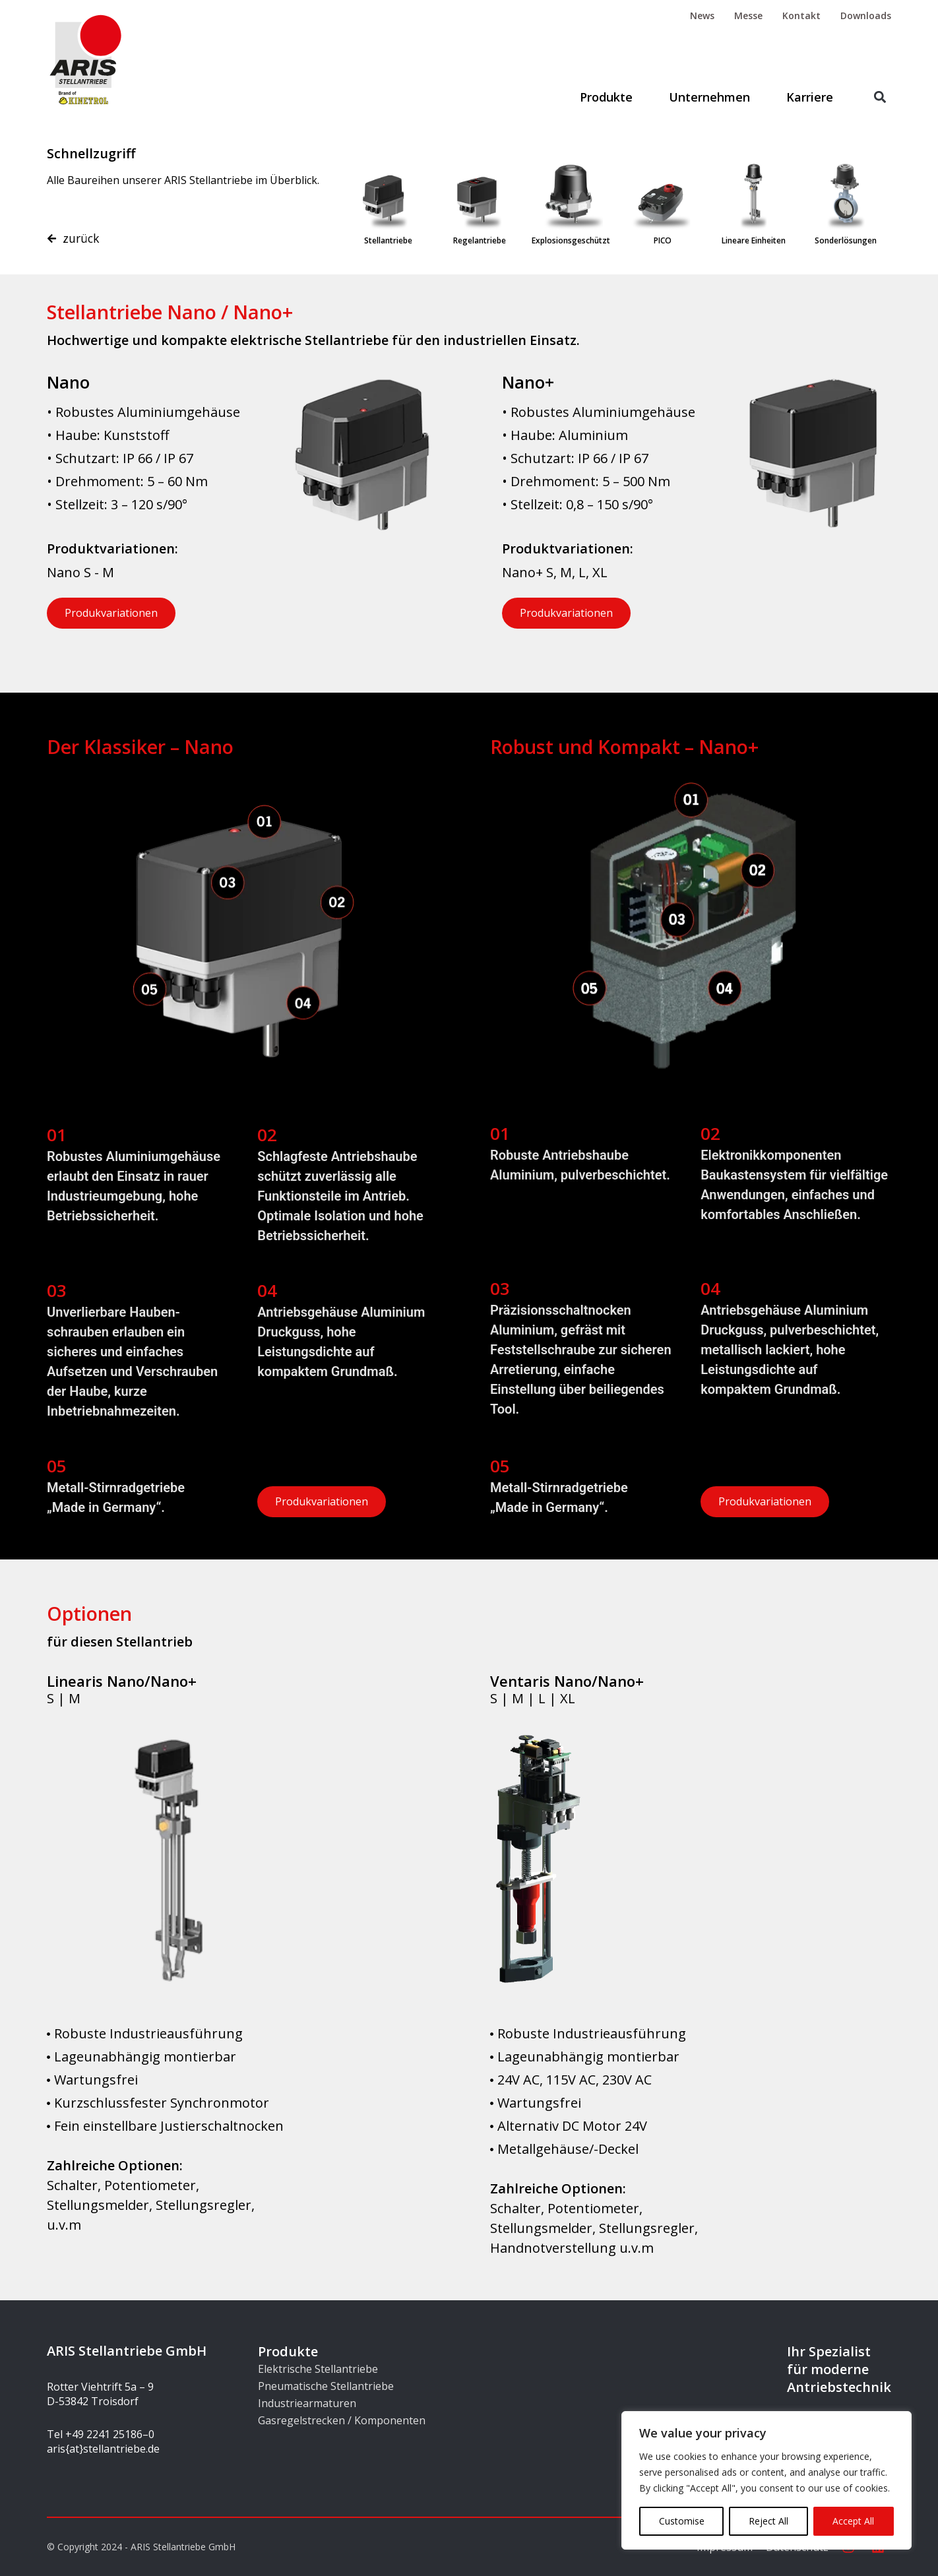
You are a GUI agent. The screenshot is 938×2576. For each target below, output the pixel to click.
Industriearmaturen (307, 2403)
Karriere (809, 97)
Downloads (865, 15)
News (702, 15)
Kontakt (801, 15)
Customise (681, 2521)
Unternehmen (709, 97)
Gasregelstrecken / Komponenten (341, 2420)
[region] (766, 2480)
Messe (748, 15)
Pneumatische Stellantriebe (326, 2386)
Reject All (768, 2521)
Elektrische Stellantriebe (318, 2369)
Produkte (606, 97)
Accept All (853, 2521)
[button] (880, 97)
